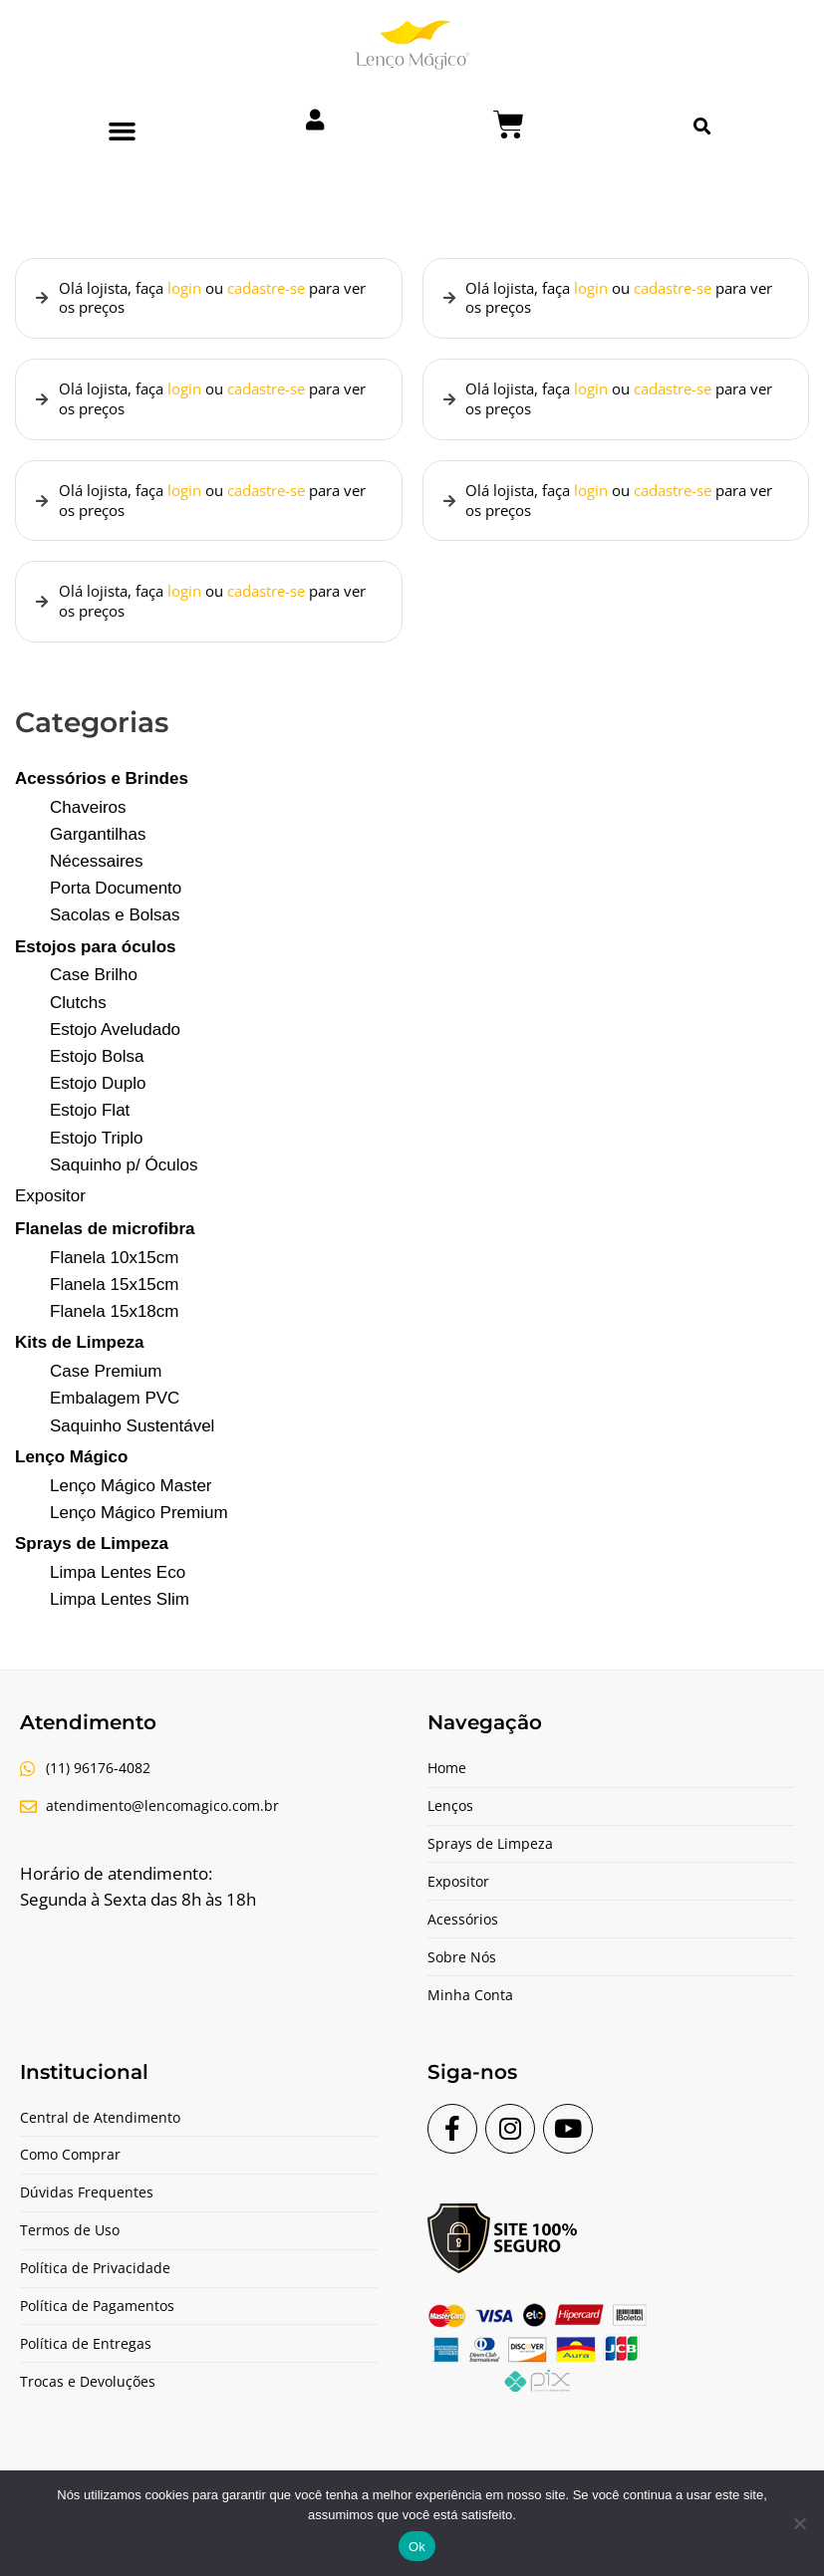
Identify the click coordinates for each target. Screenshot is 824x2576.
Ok (417, 2546)
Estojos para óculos (95, 964)
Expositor (50, 1213)
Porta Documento (115, 906)
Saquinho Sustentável (132, 1443)
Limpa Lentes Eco (117, 1590)
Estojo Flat (90, 1129)
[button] (121, 131)
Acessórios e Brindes (101, 796)
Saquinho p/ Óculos (123, 1182)
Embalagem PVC (114, 1417)
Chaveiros (88, 825)
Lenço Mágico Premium (139, 1530)
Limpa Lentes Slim (119, 1617)
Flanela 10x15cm (114, 1275)
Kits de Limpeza (79, 1361)
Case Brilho (93, 993)
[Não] (799, 2523)
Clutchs (78, 1020)
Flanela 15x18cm (114, 1329)
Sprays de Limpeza (91, 1561)
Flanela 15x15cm (114, 1302)
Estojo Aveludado (115, 1047)
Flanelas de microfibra (104, 1246)
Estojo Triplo (96, 1156)
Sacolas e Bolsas (114, 933)
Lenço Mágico (71, 1474)
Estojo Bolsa (97, 1074)
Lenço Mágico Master (131, 1503)
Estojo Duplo (97, 1101)
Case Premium (105, 1389)
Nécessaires (96, 879)
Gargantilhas (97, 852)
